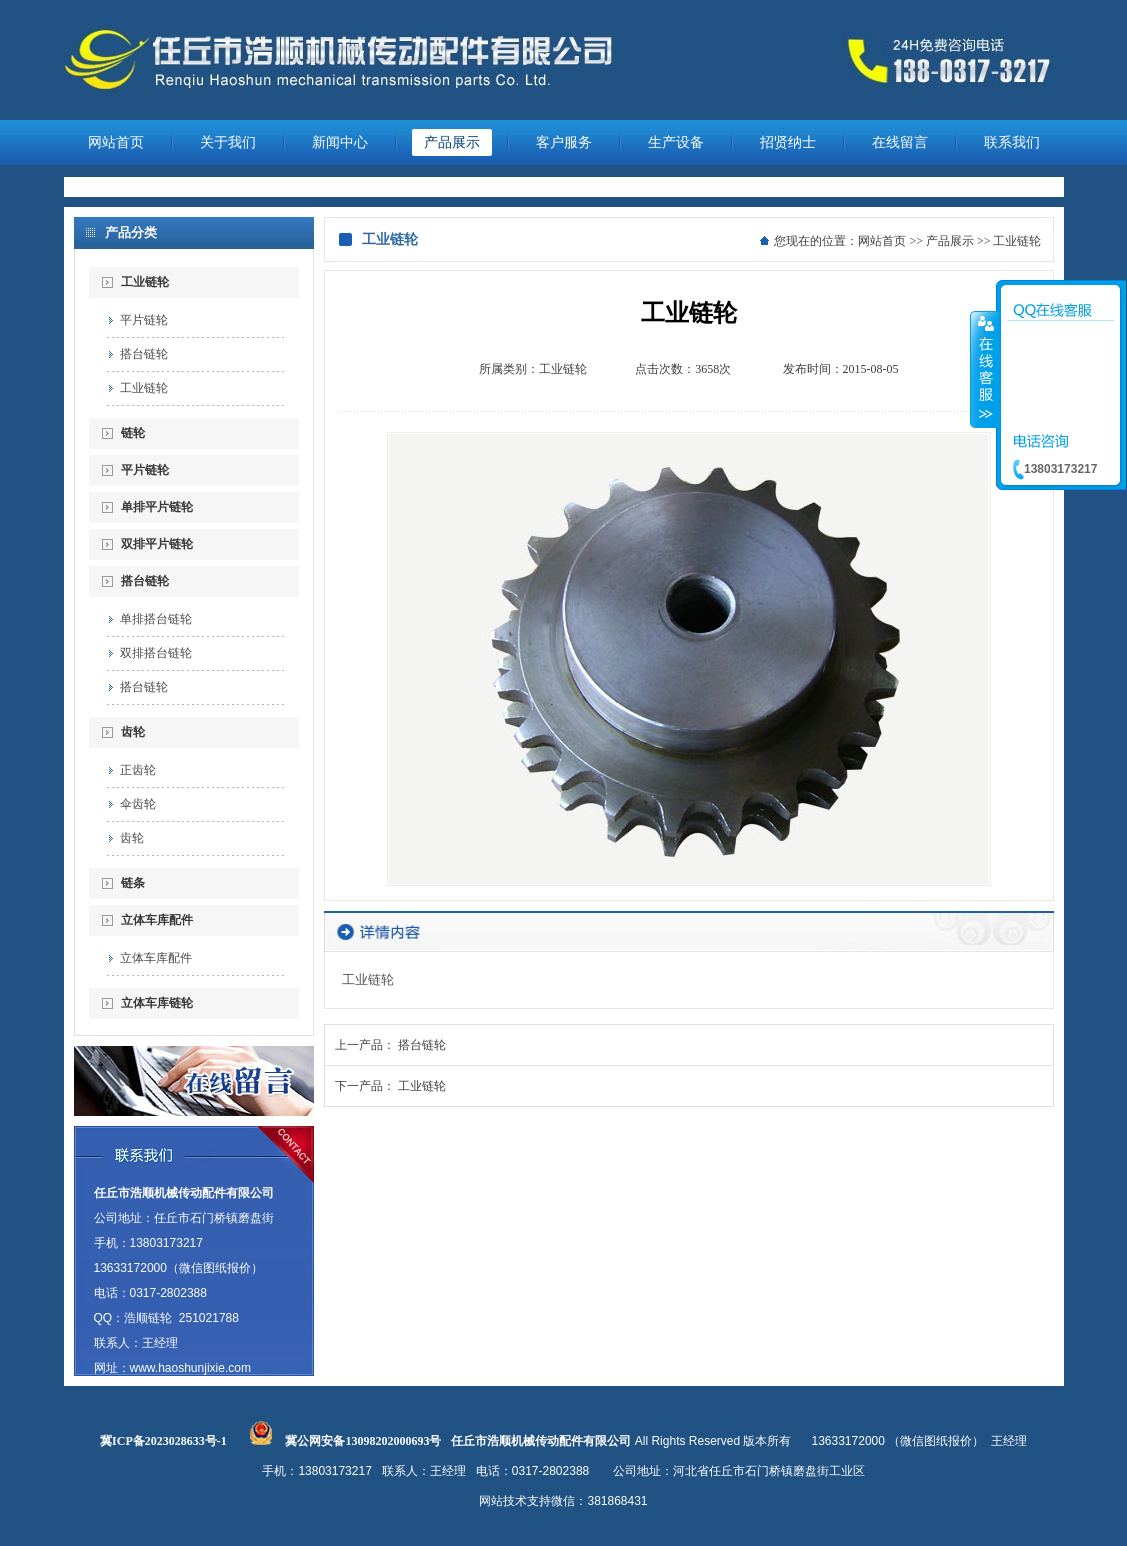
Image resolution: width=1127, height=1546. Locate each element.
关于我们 (228, 142)
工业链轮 (145, 282)
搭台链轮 (144, 354)
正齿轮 (138, 770)
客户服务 (564, 142)
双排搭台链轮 (156, 653)
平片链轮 (144, 320)
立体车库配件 (157, 920)
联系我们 (1012, 142)
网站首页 (116, 142)
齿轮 (133, 732)
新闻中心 (340, 142)
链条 (133, 883)
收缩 (984, 369)
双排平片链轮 (157, 544)
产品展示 (452, 142)
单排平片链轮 (157, 507)
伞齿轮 (138, 804)
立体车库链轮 (157, 1003)
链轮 (133, 433)
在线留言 (900, 142)
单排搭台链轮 (156, 619)
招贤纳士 (788, 142)
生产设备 (676, 142)
